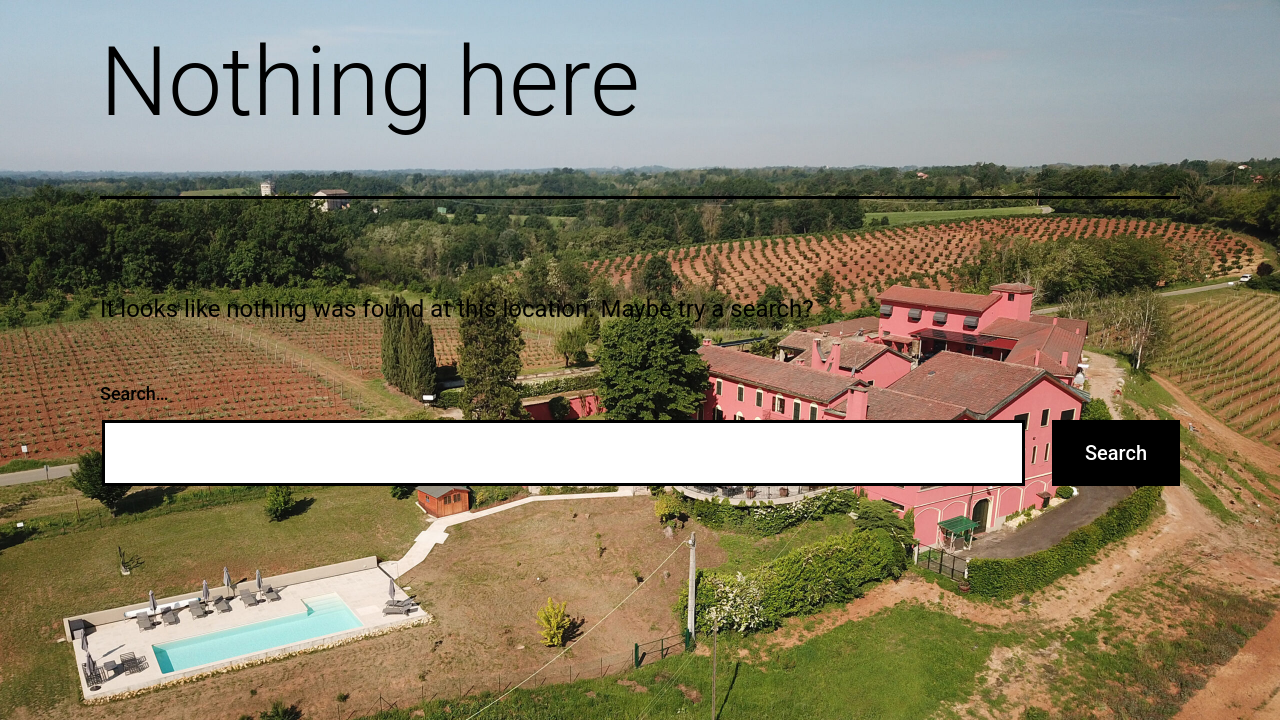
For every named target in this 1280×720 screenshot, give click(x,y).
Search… (134, 393)
